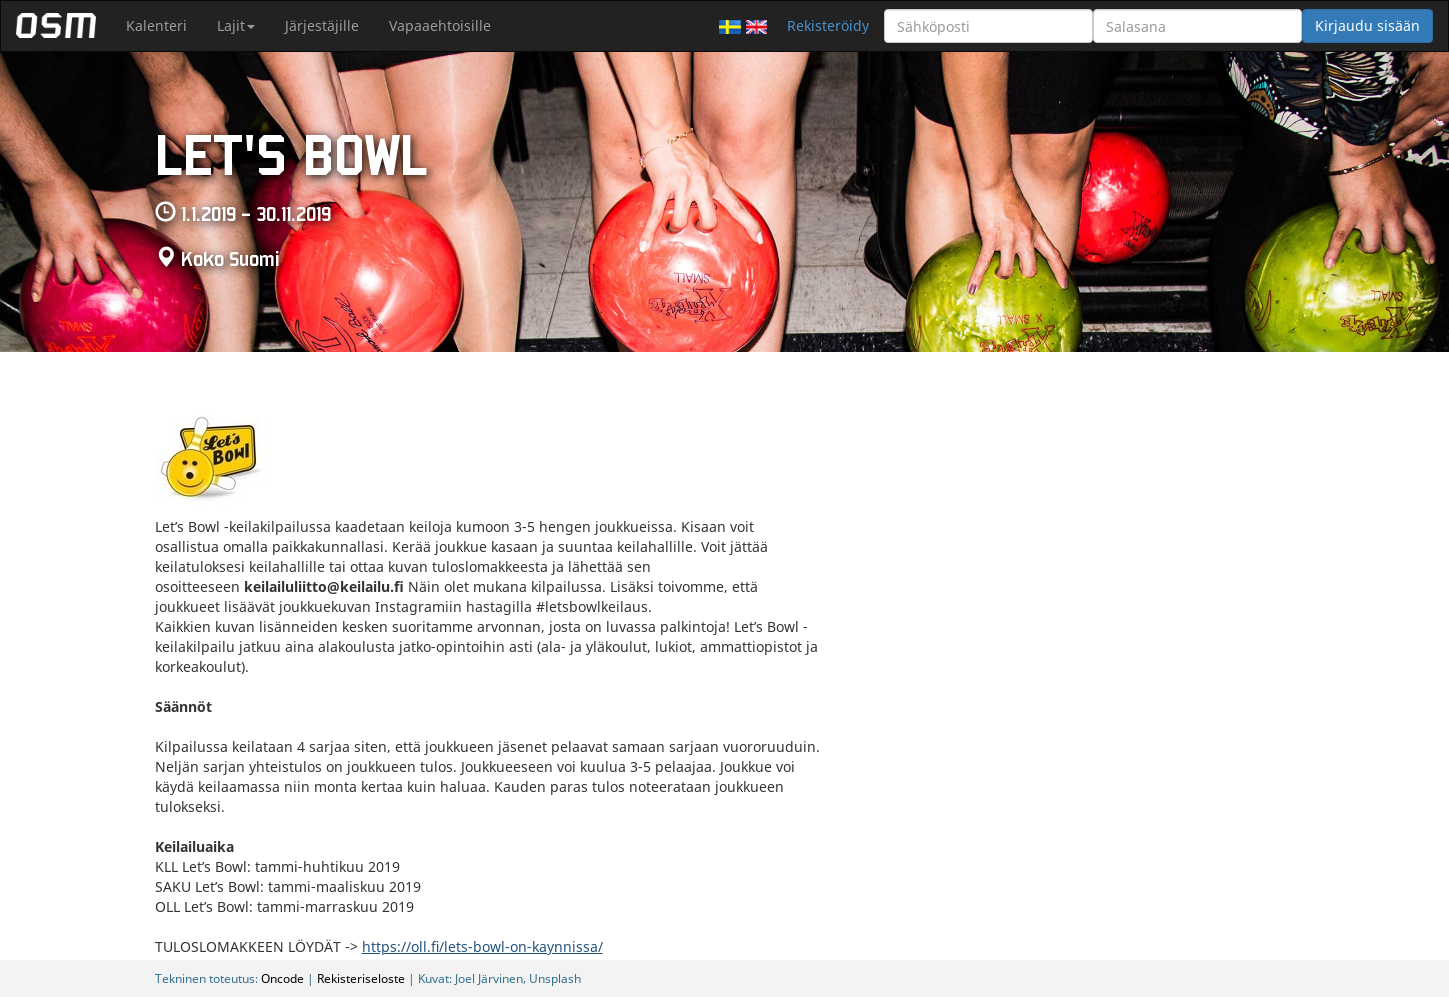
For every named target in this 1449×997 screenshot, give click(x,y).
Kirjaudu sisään (1367, 25)
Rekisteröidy (828, 25)
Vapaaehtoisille (440, 25)
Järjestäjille (322, 25)
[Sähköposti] (988, 26)
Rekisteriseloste (361, 978)
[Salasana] (1197, 26)
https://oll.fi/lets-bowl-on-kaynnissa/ (482, 946)
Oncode (282, 978)
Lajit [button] (236, 25)
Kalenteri (156, 25)
